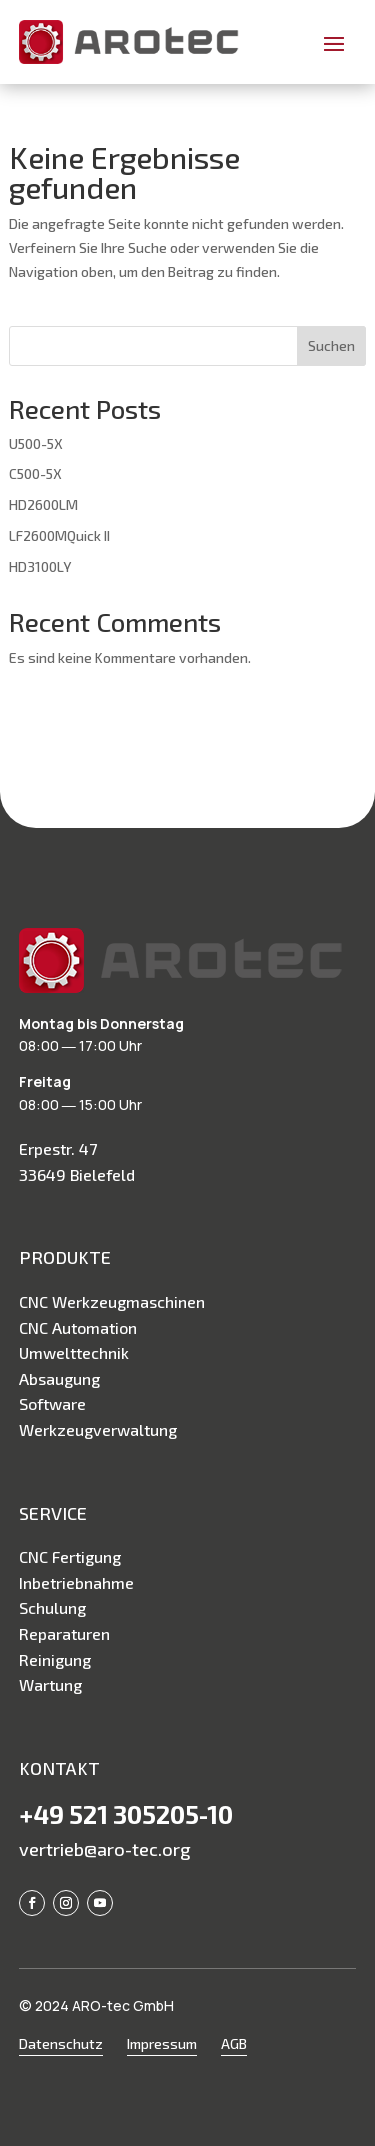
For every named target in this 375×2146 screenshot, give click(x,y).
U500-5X (36, 443)
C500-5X (35, 473)
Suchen (331, 345)
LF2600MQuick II (59, 535)
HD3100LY (40, 566)
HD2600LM (43, 504)
